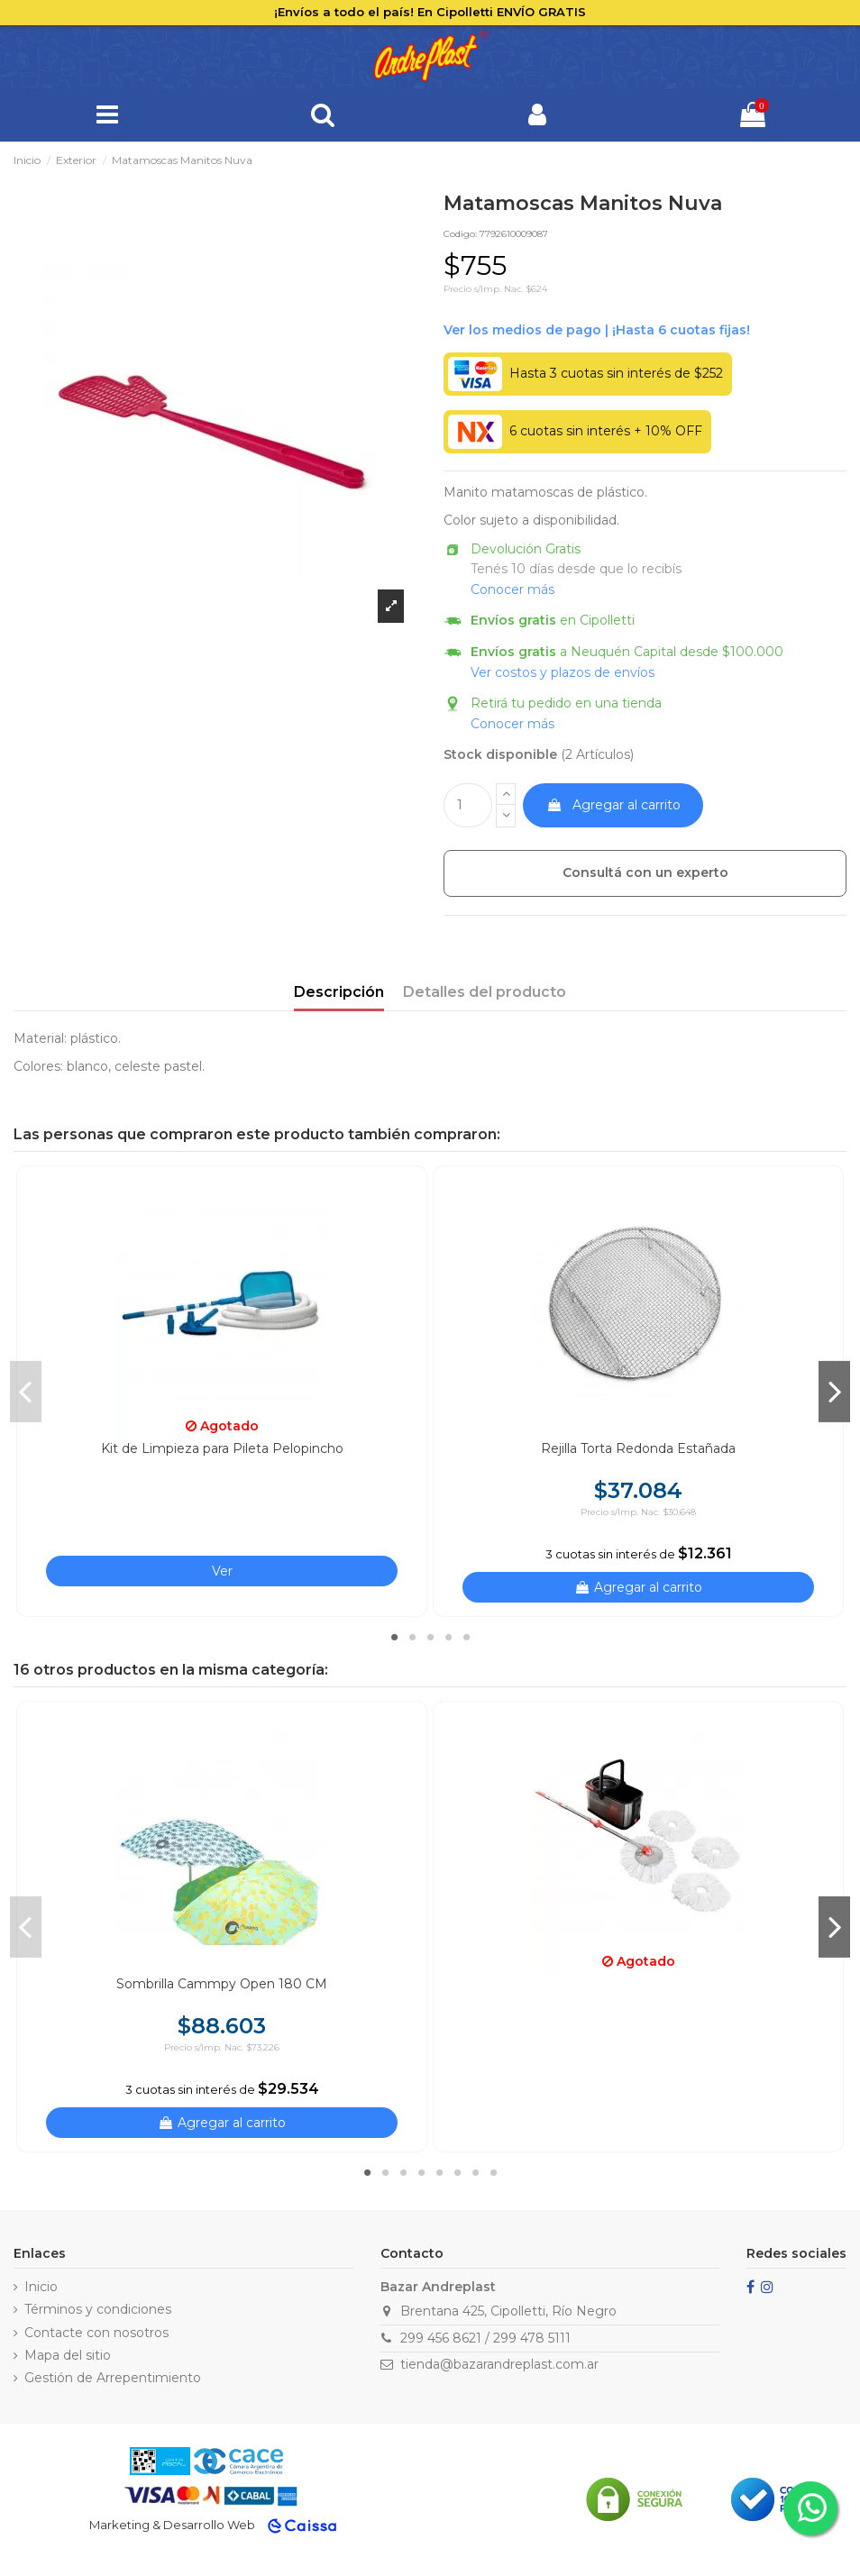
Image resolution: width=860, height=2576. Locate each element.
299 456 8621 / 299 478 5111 (485, 2338)
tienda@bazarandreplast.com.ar (499, 2364)
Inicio (41, 2287)
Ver (222, 1571)
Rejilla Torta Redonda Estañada (638, 1448)
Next (834, 1391)
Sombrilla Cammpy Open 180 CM (221, 1984)
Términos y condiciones (97, 2309)
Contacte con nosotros (96, 2333)
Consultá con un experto (645, 872)
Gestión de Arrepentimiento (112, 2378)
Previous (25, 1391)
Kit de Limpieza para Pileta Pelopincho (222, 1448)
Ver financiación (597, 330)
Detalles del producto (484, 991)
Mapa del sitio (67, 2355)
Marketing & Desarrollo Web (172, 2524)
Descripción (339, 991)
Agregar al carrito (613, 805)
